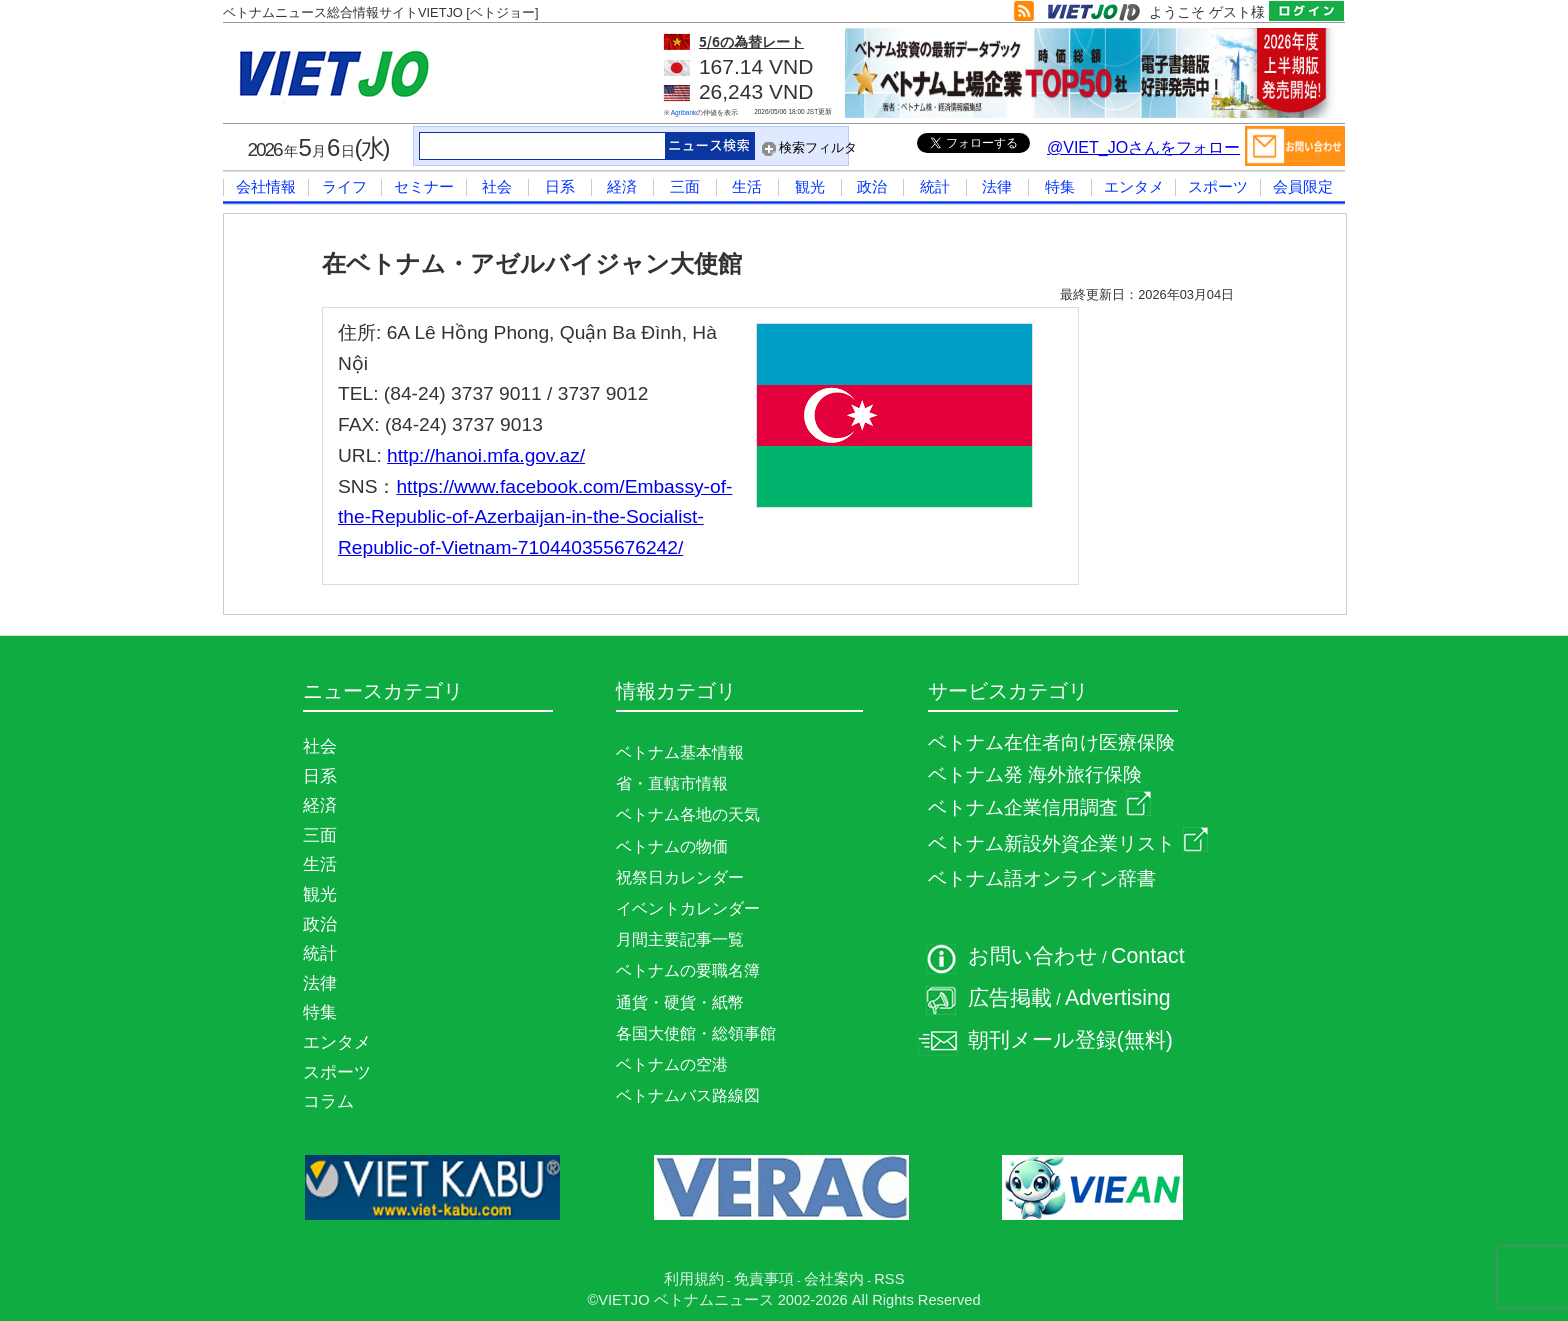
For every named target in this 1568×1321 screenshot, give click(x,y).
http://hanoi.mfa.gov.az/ (486, 455)
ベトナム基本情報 (680, 752)
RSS (889, 1279)
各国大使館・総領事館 (696, 1033)
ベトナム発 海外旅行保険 (1035, 774)
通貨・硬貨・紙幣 (680, 1002)
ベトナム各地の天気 (688, 814)
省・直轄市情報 (672, 783)
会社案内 (834, 1279)
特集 (1060, 186)
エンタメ (1134, 186)
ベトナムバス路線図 (688, 1095)
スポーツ (1218, 186)
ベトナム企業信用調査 (1039, 807)
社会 (497, 186)
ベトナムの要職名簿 (688, 970)
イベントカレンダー (688, 908)
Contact (1148, 956)
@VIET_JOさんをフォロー (1143, 147)
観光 (810, 186)
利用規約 (694, 1279)
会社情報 (266, 186)
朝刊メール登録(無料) (1070, 1040)
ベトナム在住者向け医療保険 (1051, 742)
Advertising (1118, 998)
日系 (560, 186)
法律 (997, 186)
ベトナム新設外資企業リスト (1068, 843)
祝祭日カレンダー (680, 877)
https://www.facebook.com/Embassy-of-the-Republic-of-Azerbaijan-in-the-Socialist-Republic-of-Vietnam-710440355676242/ (535, 517)
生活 (747, 186)
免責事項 (764, 1279)
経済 (622, 186)
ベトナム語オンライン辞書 (1042, 878)
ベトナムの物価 (672, 846)
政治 (872, 186)
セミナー (424, 186)
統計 (935, 186)
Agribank (684, 112)
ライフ (344, 186)
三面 (685, 186)
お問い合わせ (1033, 956)
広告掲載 (1010, 998)
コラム (328, 1101)
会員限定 (1303, 186)
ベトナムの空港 (672, 1064)
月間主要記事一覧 (680, 939)
